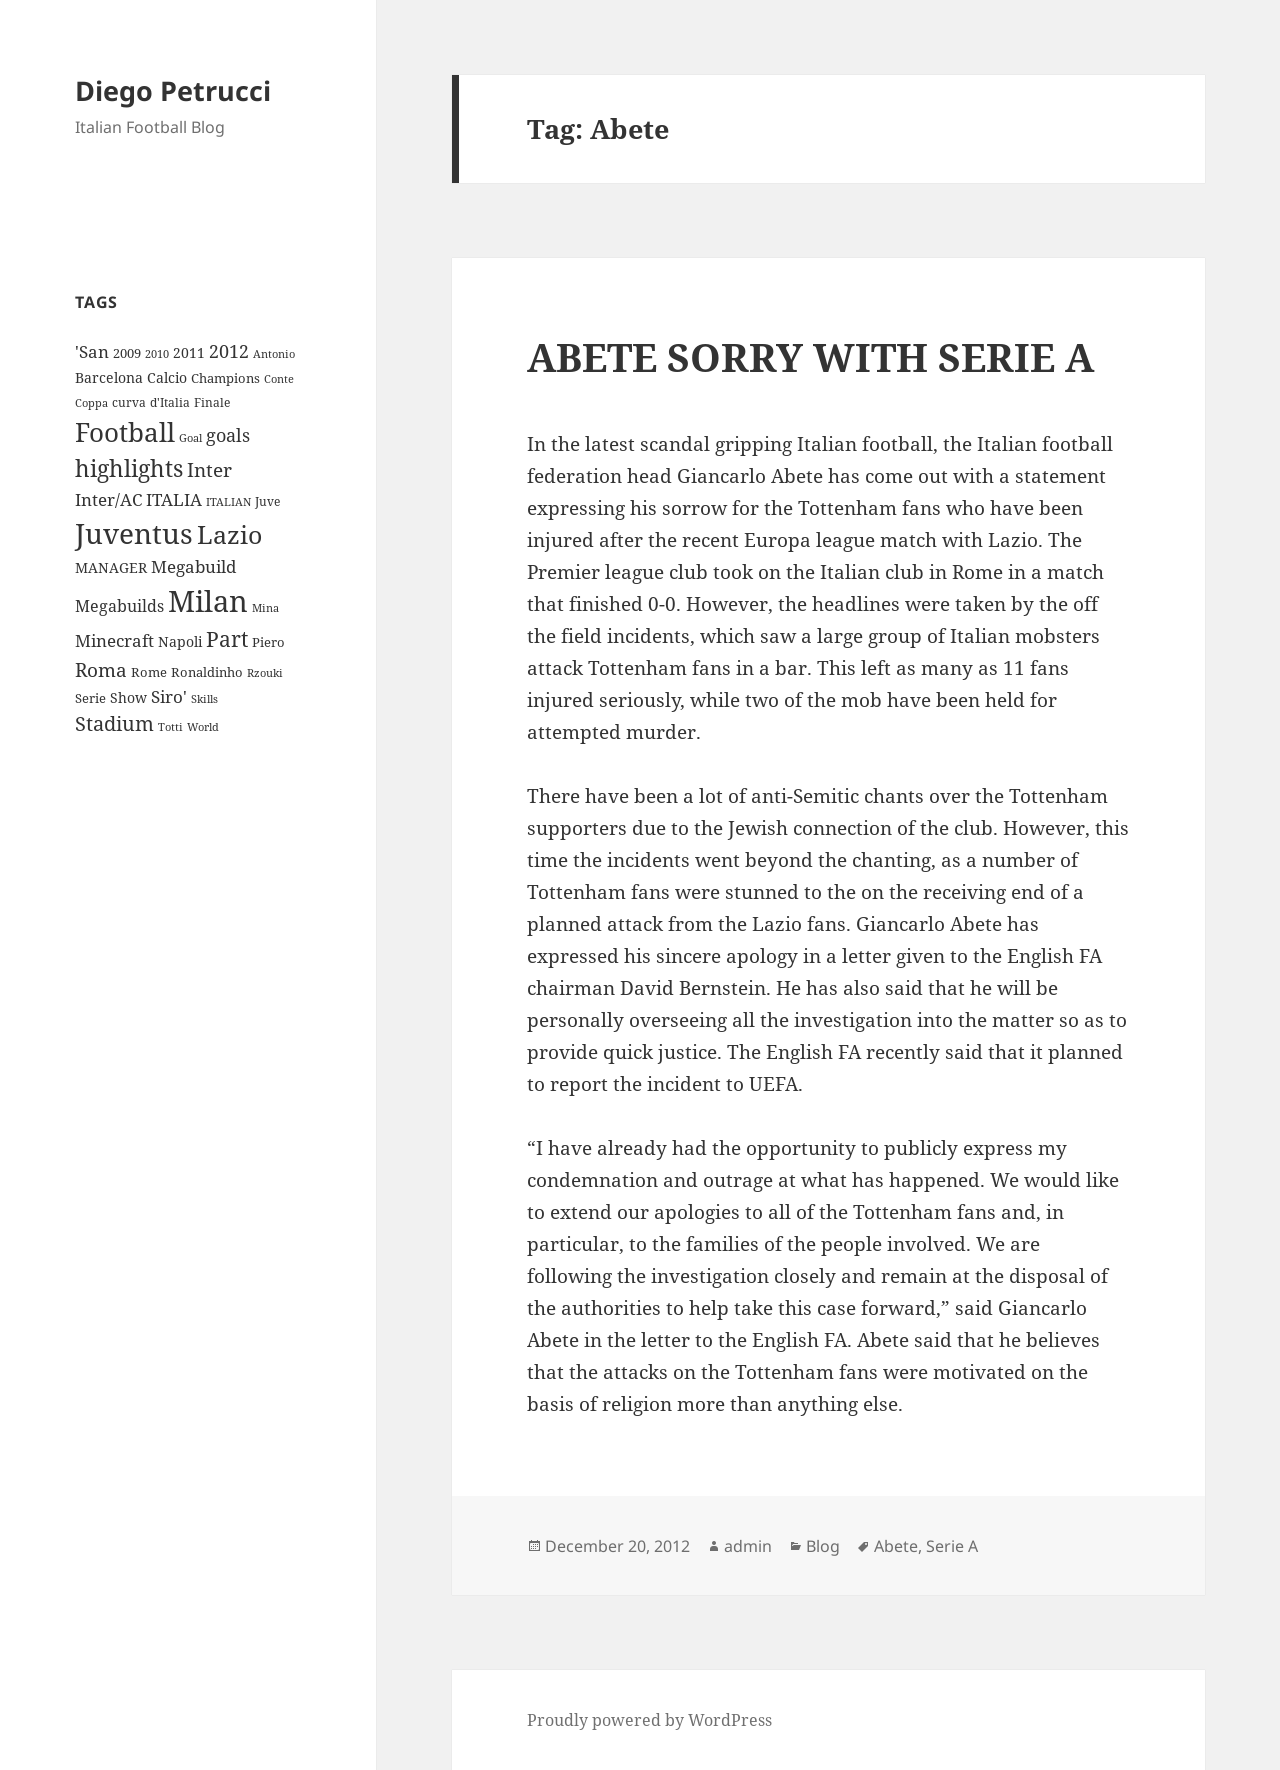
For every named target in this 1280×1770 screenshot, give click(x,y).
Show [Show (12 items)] (128, 697)
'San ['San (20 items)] (92, 351)
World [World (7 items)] (203, 727)
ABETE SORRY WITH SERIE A (810, 356)
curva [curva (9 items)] (129, 402)
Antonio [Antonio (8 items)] (274, 353)
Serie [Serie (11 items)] (90, 698)
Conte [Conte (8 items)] (279, 378)
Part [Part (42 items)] (227, 638)
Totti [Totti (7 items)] (170, 727)
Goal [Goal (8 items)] (190, 437)
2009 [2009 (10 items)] (127, 353)
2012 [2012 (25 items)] (229, 351)
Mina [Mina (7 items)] (265, 608)
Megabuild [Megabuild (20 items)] (193, 566)
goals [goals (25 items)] (228, 435)
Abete (896, 1546)
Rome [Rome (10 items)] (149, 672)
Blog (823, 1546)
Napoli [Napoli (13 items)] (180, 641)
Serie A (952, 1546)
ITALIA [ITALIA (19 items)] (174, 499)
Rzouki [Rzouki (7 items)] (265, 673)
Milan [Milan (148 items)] (208, 601)
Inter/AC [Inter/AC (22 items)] (108, 499)
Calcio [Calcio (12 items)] (167, 377)
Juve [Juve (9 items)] (267, 501)
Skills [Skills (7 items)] (204, 699)
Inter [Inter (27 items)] (209, 469)
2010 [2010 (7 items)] (157, 354)
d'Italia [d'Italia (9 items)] (170, 402)
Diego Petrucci (173, 90)
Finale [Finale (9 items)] (212, 402)
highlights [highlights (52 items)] (129, 468)
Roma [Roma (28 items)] (101, 670)
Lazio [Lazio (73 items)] (229, 534)
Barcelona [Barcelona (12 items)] (109, 377)
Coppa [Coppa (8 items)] (91, 402)
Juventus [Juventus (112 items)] (134, 533)
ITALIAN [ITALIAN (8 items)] (228, 501)
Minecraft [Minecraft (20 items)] (114, 640)
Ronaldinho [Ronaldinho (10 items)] (207, 672)
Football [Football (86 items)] (125, 432)
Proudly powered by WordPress (649, 1720)
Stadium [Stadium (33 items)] (114, 723)
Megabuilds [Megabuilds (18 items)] (119, 606)
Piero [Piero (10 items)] (268, 642)
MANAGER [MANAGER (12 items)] (111, 567)
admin (748, 1546)
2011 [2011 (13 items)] (189, 352)
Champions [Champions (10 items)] (225, 378)
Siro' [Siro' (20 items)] (169, 696)
